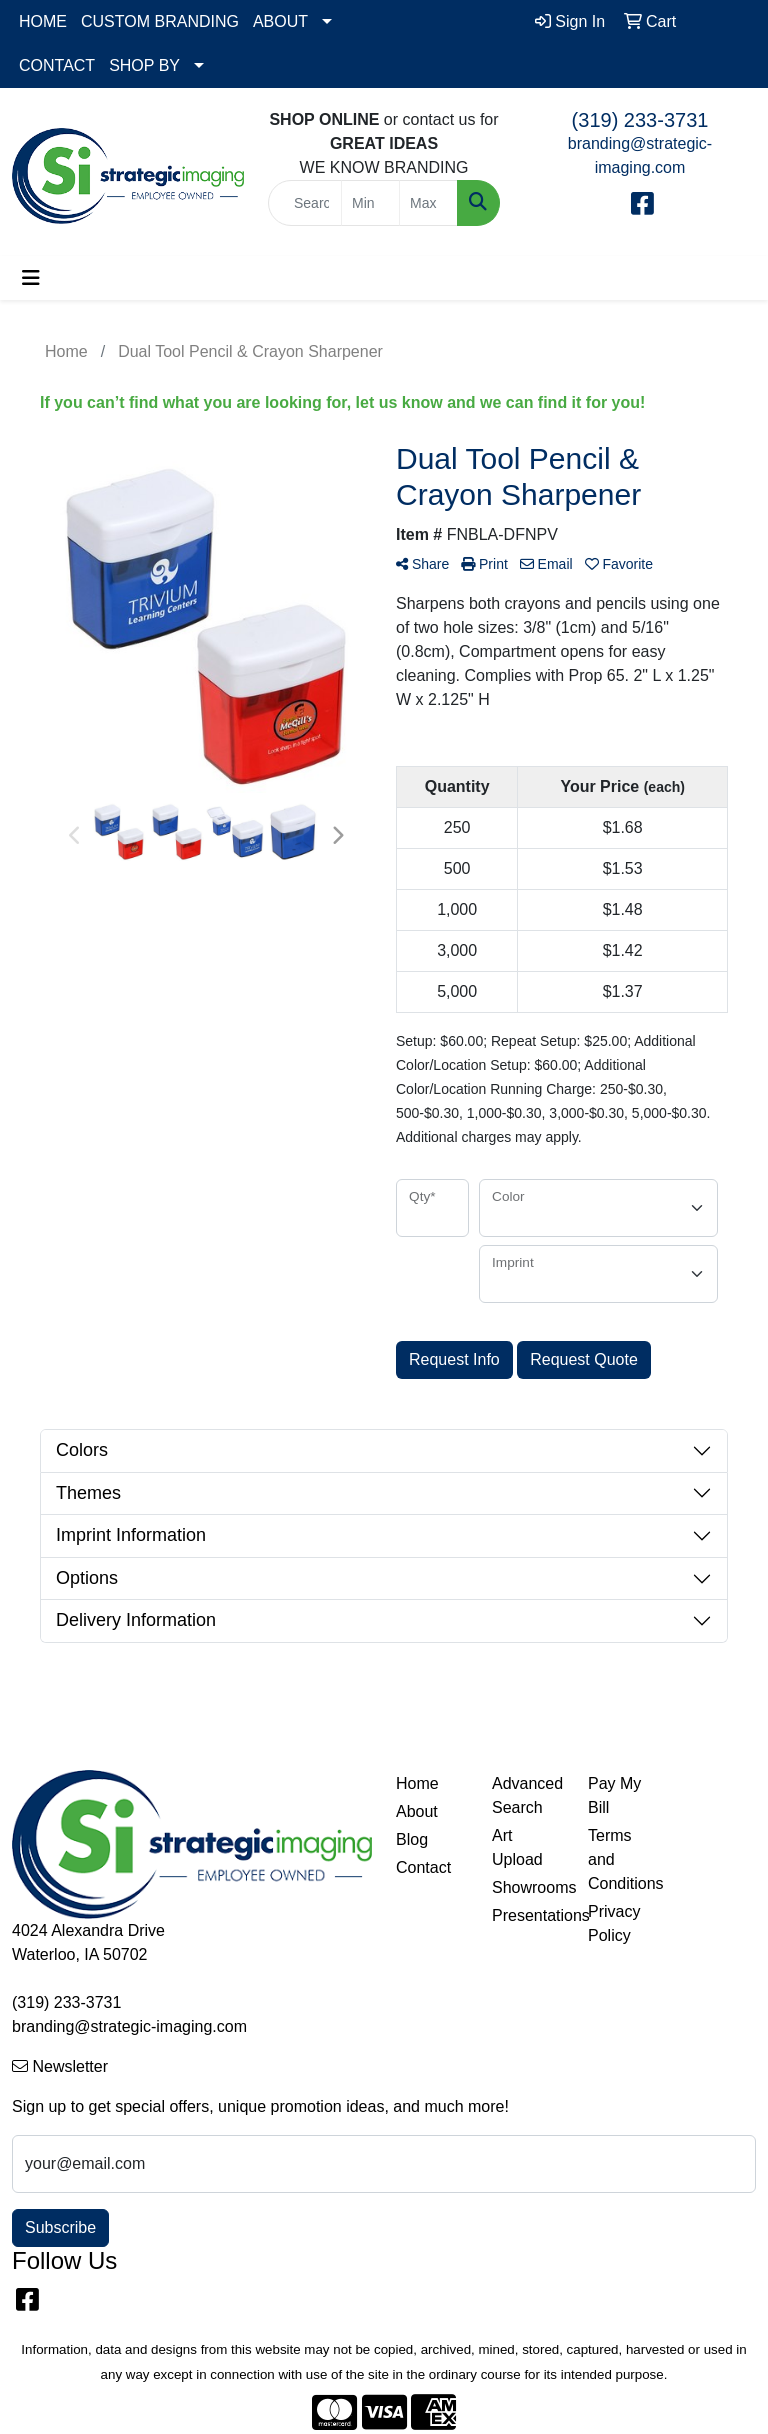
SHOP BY (144, 65)
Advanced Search (527, 1795)
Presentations (528, 1915)
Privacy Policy (614, 1923)
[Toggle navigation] (31, 278)
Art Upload (517, 1847)
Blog (412, 1839)
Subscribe (60, 2227)
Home (417, 1783)
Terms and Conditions (624, 1859)
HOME (43, 21)
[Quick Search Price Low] (370, 203)
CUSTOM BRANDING (160, 21)
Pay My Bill (614, 1795)
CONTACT (57, 65)
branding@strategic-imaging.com (129, 2026)
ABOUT (280, 21)
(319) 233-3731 (640, 120)
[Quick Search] (305, 203)
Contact (423, 1867)
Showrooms (528, 1887)
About (417, 1811)
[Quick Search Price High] (428, 203)
